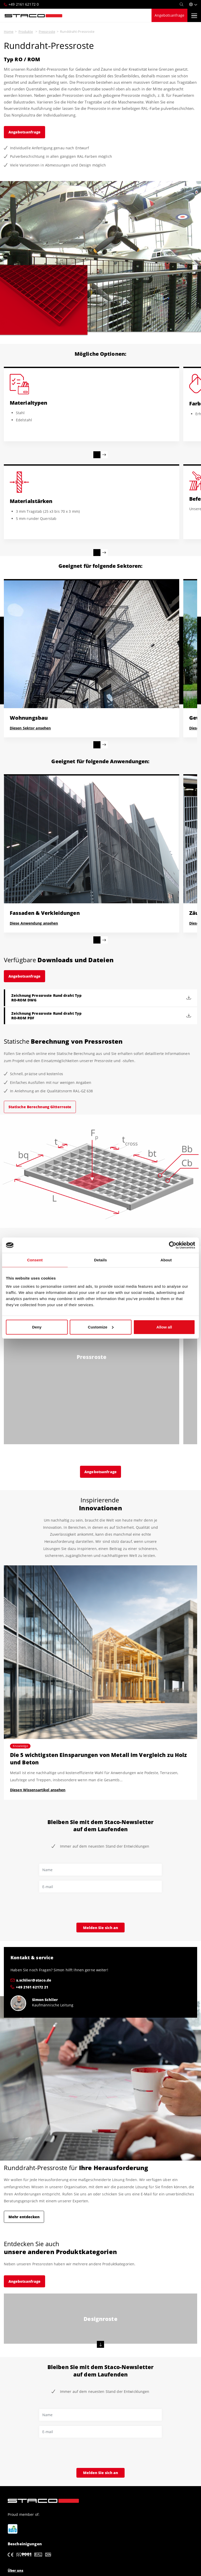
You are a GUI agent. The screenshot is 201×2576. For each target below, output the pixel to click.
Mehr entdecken (24, 2216)
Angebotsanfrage (170, 15)
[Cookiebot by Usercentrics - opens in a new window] (172, 1245)
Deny (37, 1327)
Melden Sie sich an (100, 1927)
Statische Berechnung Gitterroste (40, 1106)
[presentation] (78, 1908)
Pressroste (47, 31)
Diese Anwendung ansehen (34, 923)
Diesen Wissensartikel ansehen (37, 1789)
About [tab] (166, 1260)
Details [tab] (100, 1260)
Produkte (25, 31)
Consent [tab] (35, 1260)
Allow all (164, 1327)
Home (8, 31)
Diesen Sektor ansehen (30, 728)
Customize (101, 1327)
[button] (193, 4)
